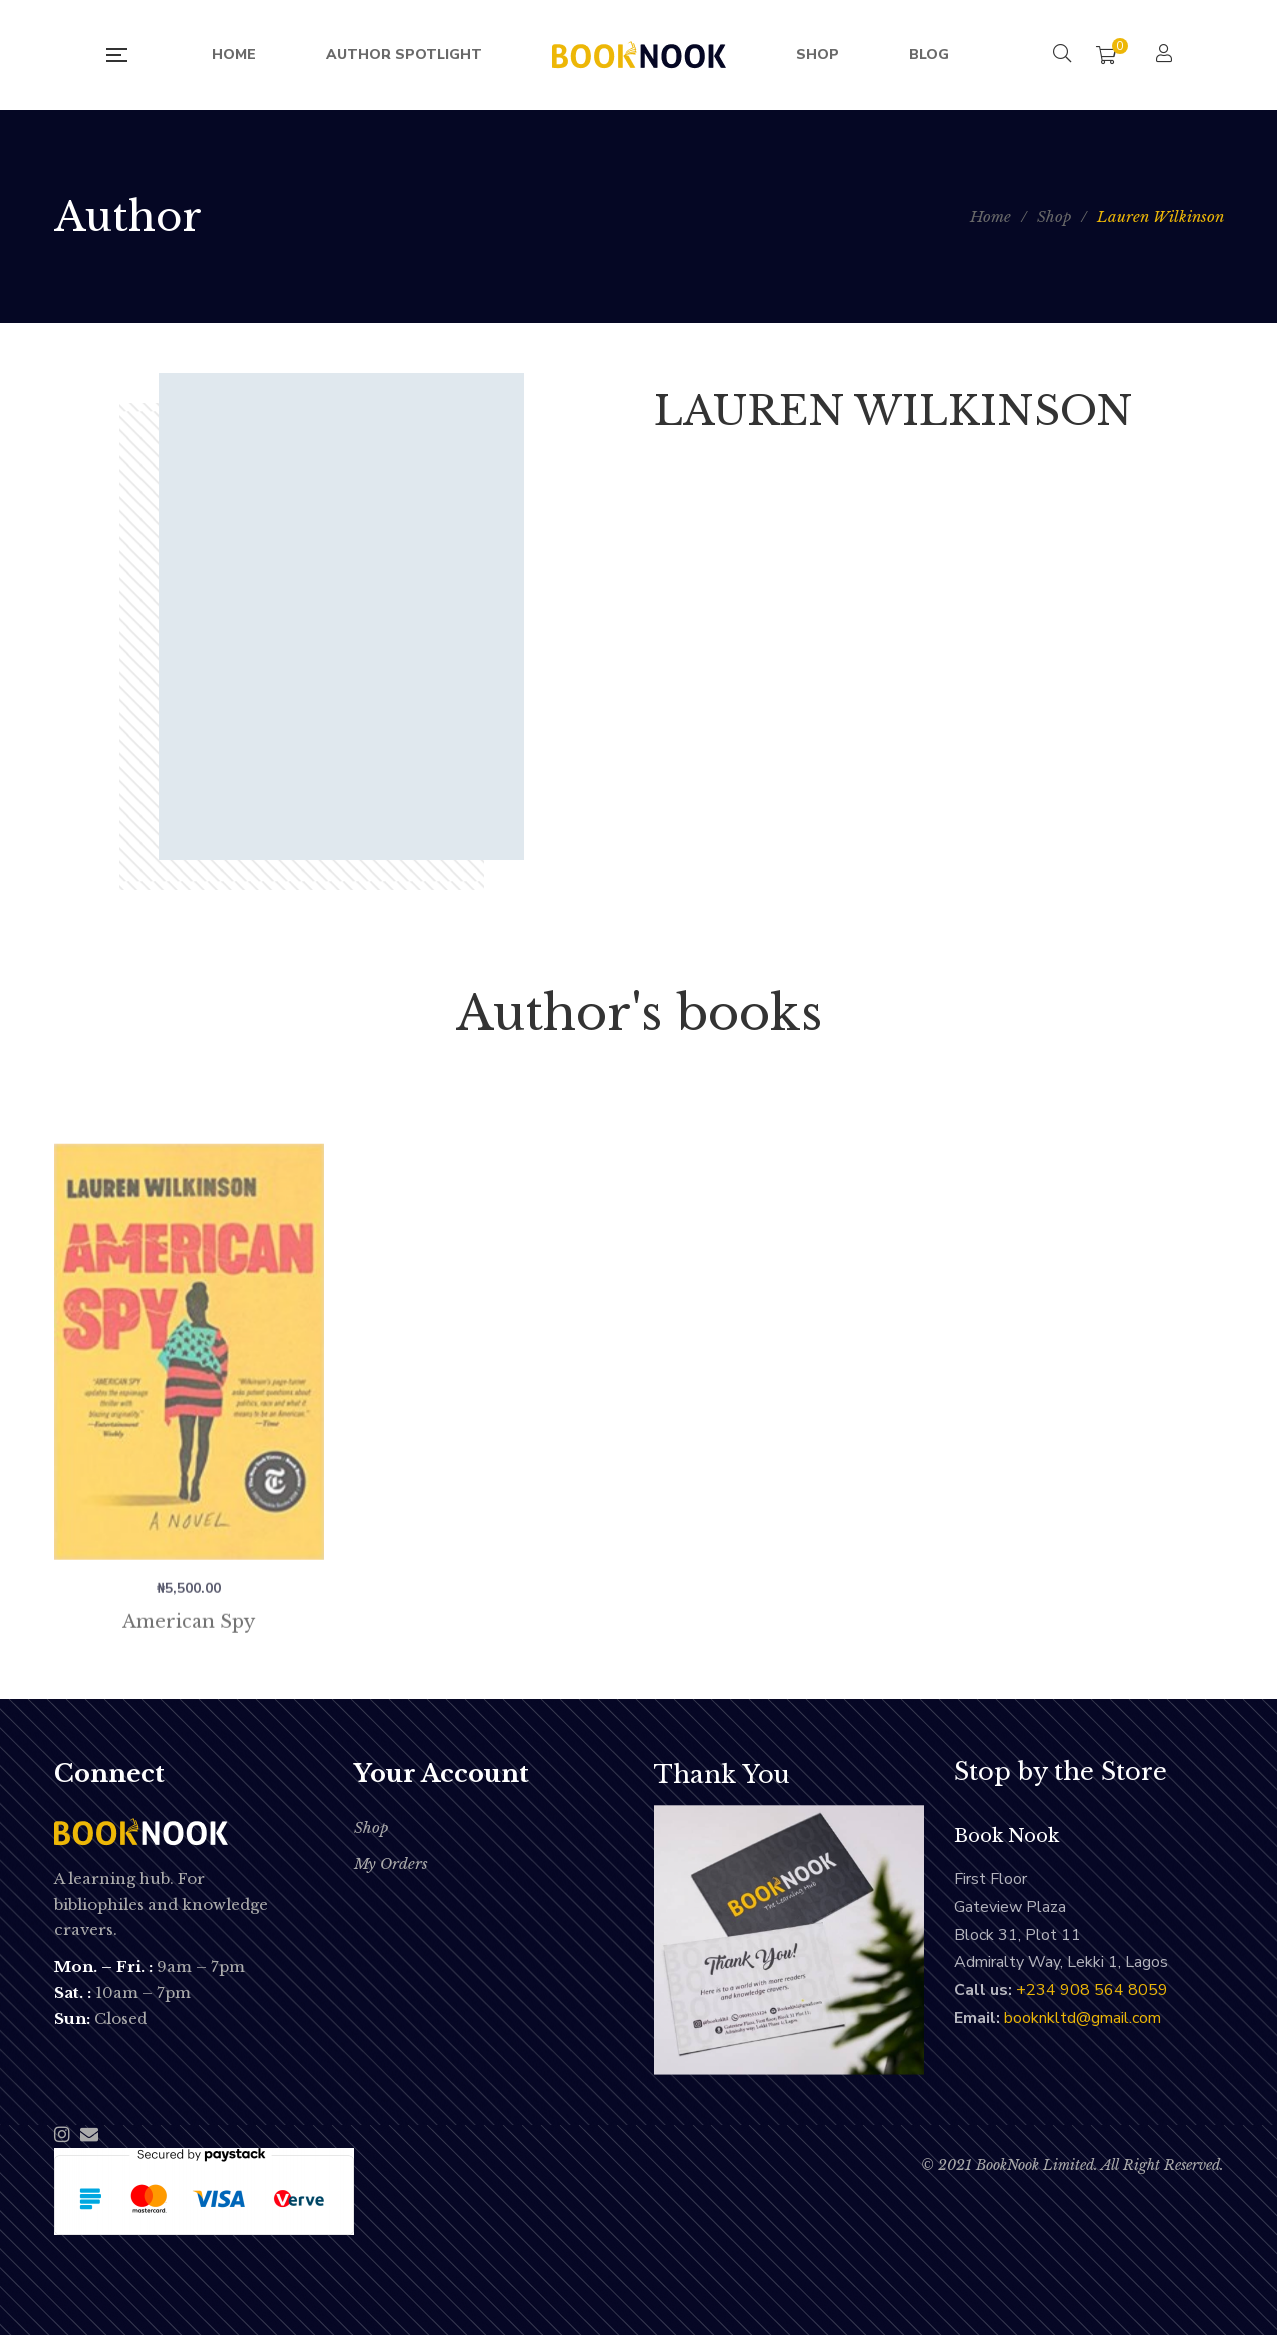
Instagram (62, 2134)
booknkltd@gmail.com (1082, 2018)
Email (89, 2134)
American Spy (188, 1683)
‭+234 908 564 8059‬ (1092, 1990)
